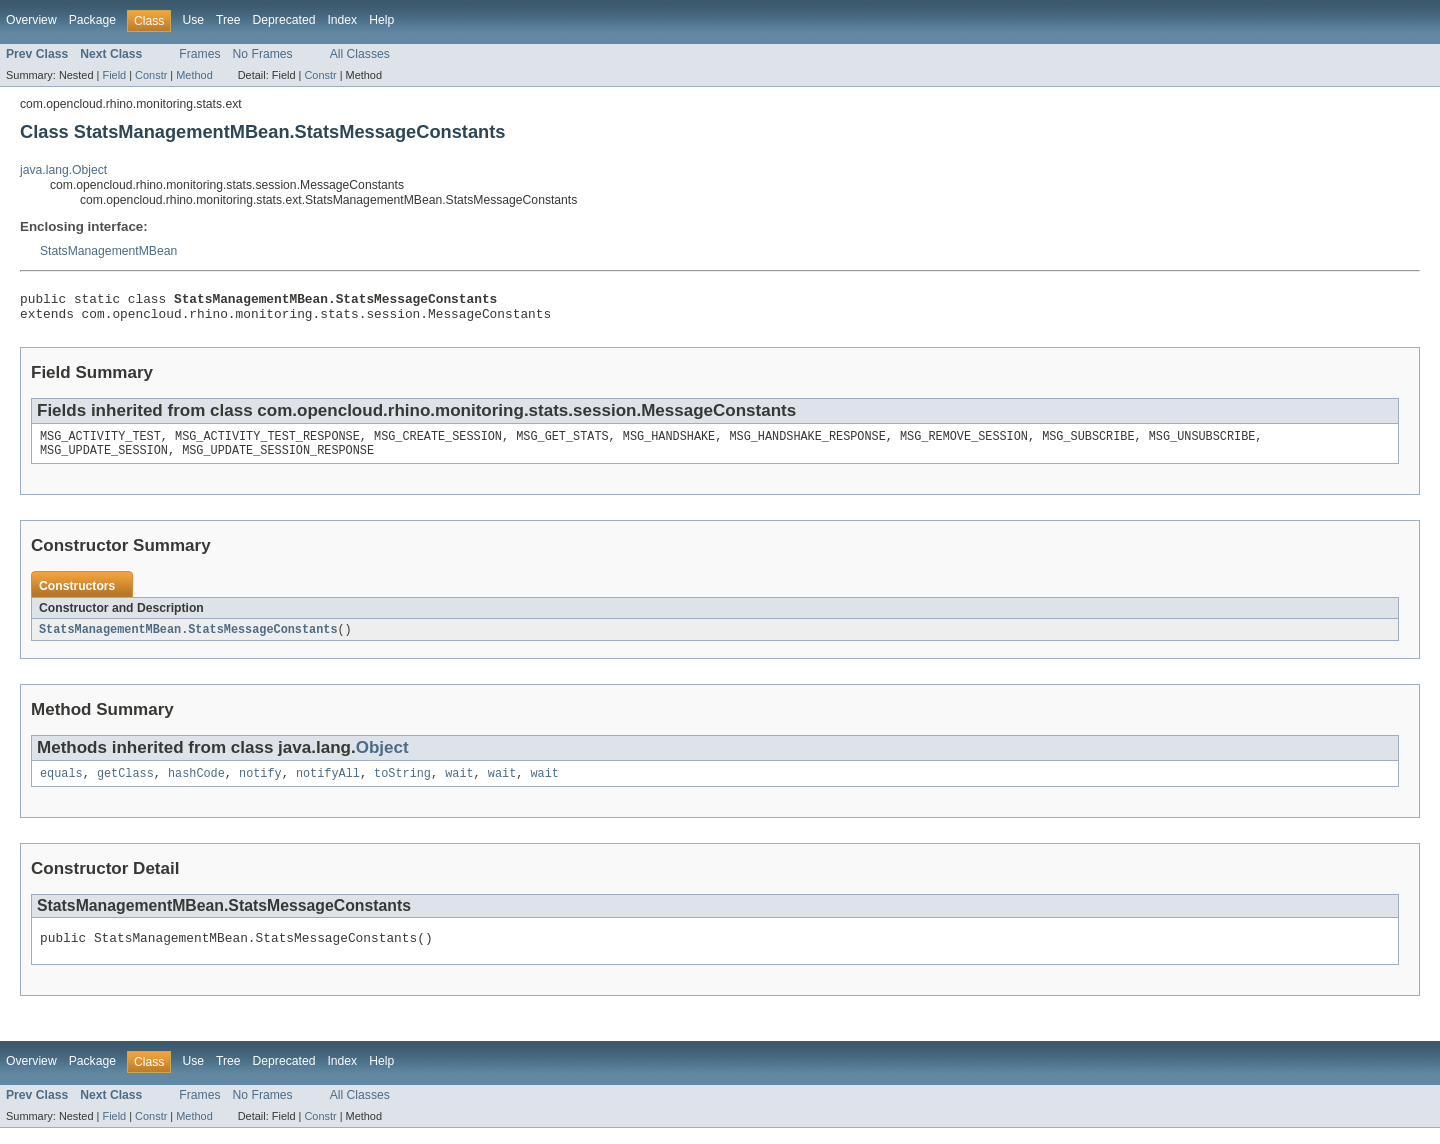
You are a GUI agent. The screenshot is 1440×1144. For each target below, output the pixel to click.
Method (194, 75)
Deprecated (284, 20)
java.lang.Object (63, 170)
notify (260, 786)
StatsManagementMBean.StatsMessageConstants (188, 640)
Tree (228, 20)
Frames (199, 54)
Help (381, 20)
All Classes (360, 54)
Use (193, 20)
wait (459, 786)
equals (61, 786)
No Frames (263, 54)
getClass (125, 786)
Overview (31, 20)
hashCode (196, 786)
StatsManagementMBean (108, 251)
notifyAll (328, 786)
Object (382, 758)
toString (402, 786)
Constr (151, 75)
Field (114, 75)
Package (92, 20)
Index (342, 20)
